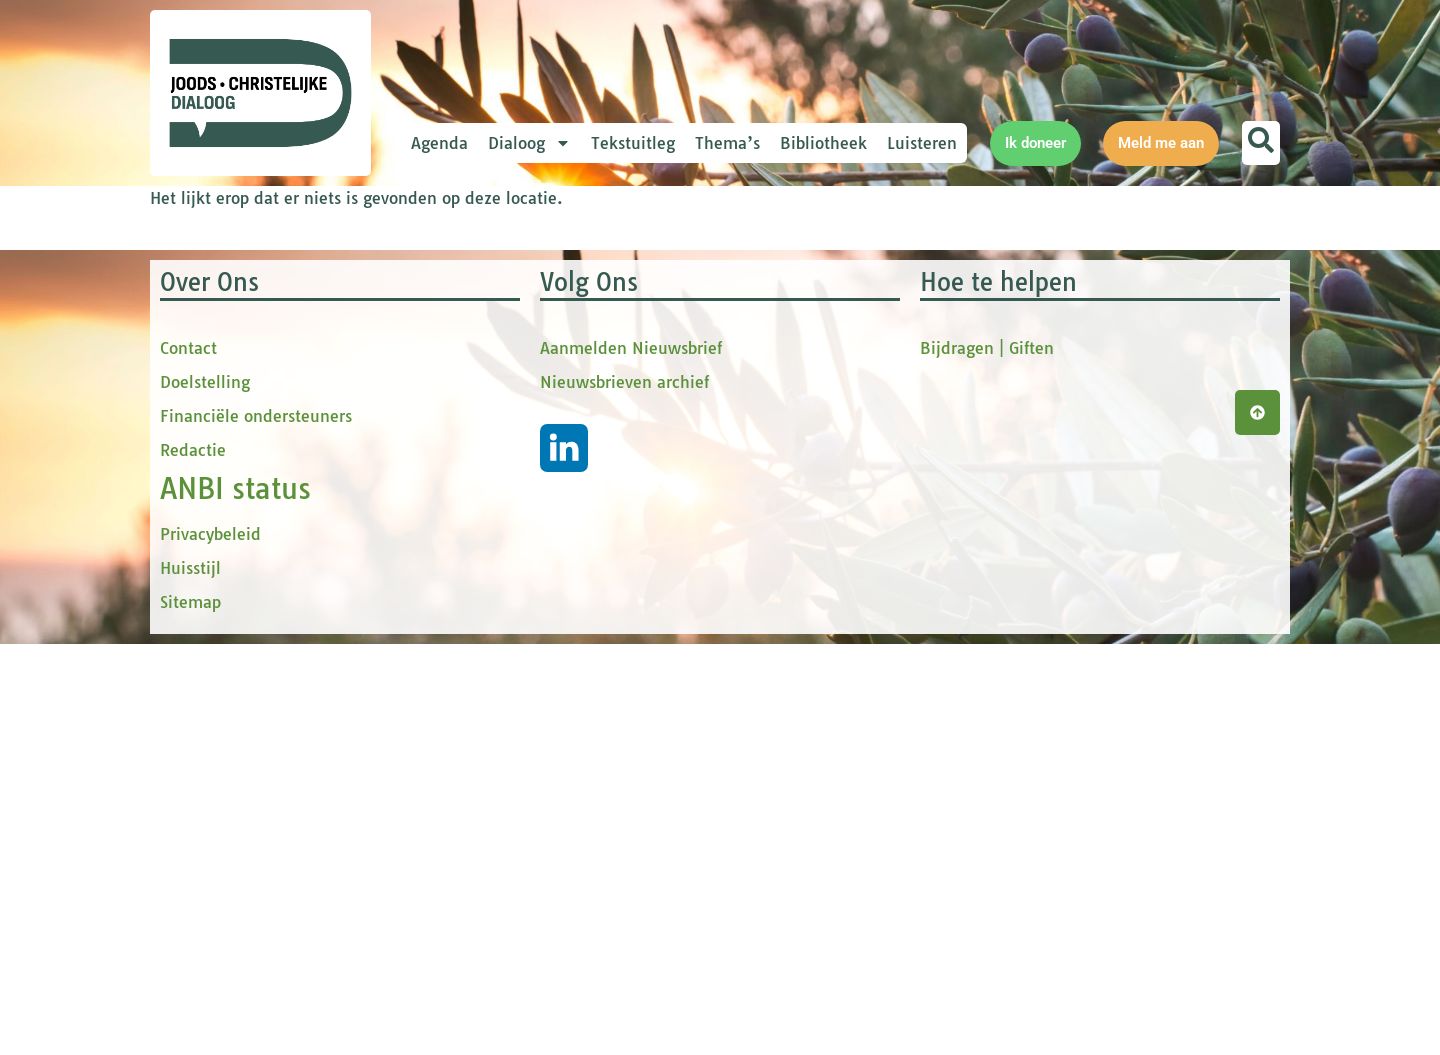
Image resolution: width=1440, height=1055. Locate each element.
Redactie (193, 861)
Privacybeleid (210, 945)
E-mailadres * (500, 283)
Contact (188, 759)
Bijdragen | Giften (987, 759)
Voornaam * (494, 350)
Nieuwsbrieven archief (624, 793)
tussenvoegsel (504, 416)
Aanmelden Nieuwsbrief (631, 759)
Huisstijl (190, 979)
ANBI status (235, 899)
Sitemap (190, 1013)
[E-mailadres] (585, 315)
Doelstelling (205, 793)
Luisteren (922, 143)
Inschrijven (585, 566)
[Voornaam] (585, 381)
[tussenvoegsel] (585, 447)
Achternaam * (500, 482)
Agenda (439, 143)
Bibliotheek (823, 143)
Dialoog (529, 143)
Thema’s (727, 143)
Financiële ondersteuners (256, 827)
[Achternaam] (585, 513)
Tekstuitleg (633, 143)
